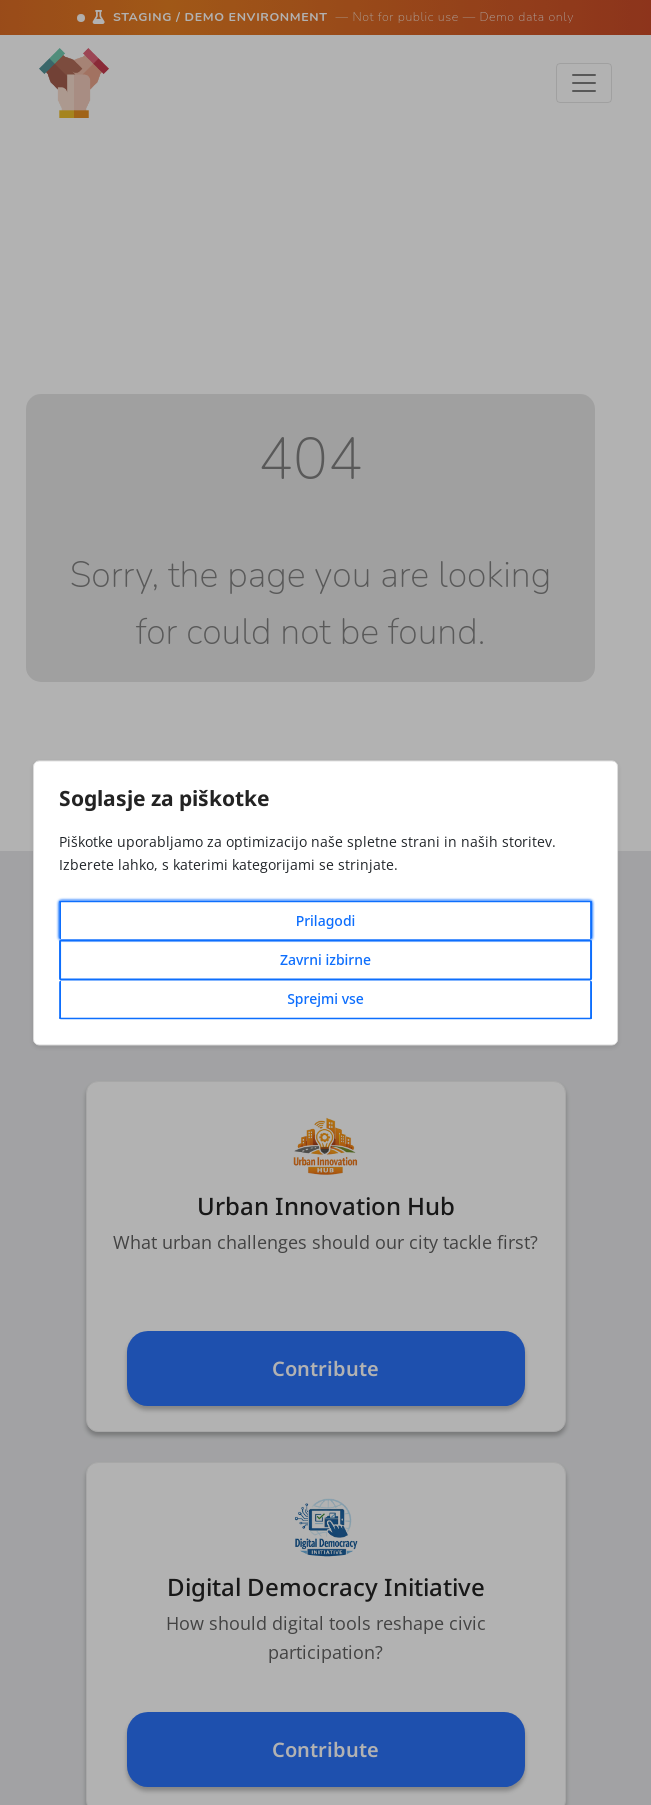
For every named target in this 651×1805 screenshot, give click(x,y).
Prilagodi (326, 920)
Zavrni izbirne (325, 959)
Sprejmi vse (325, 998)
